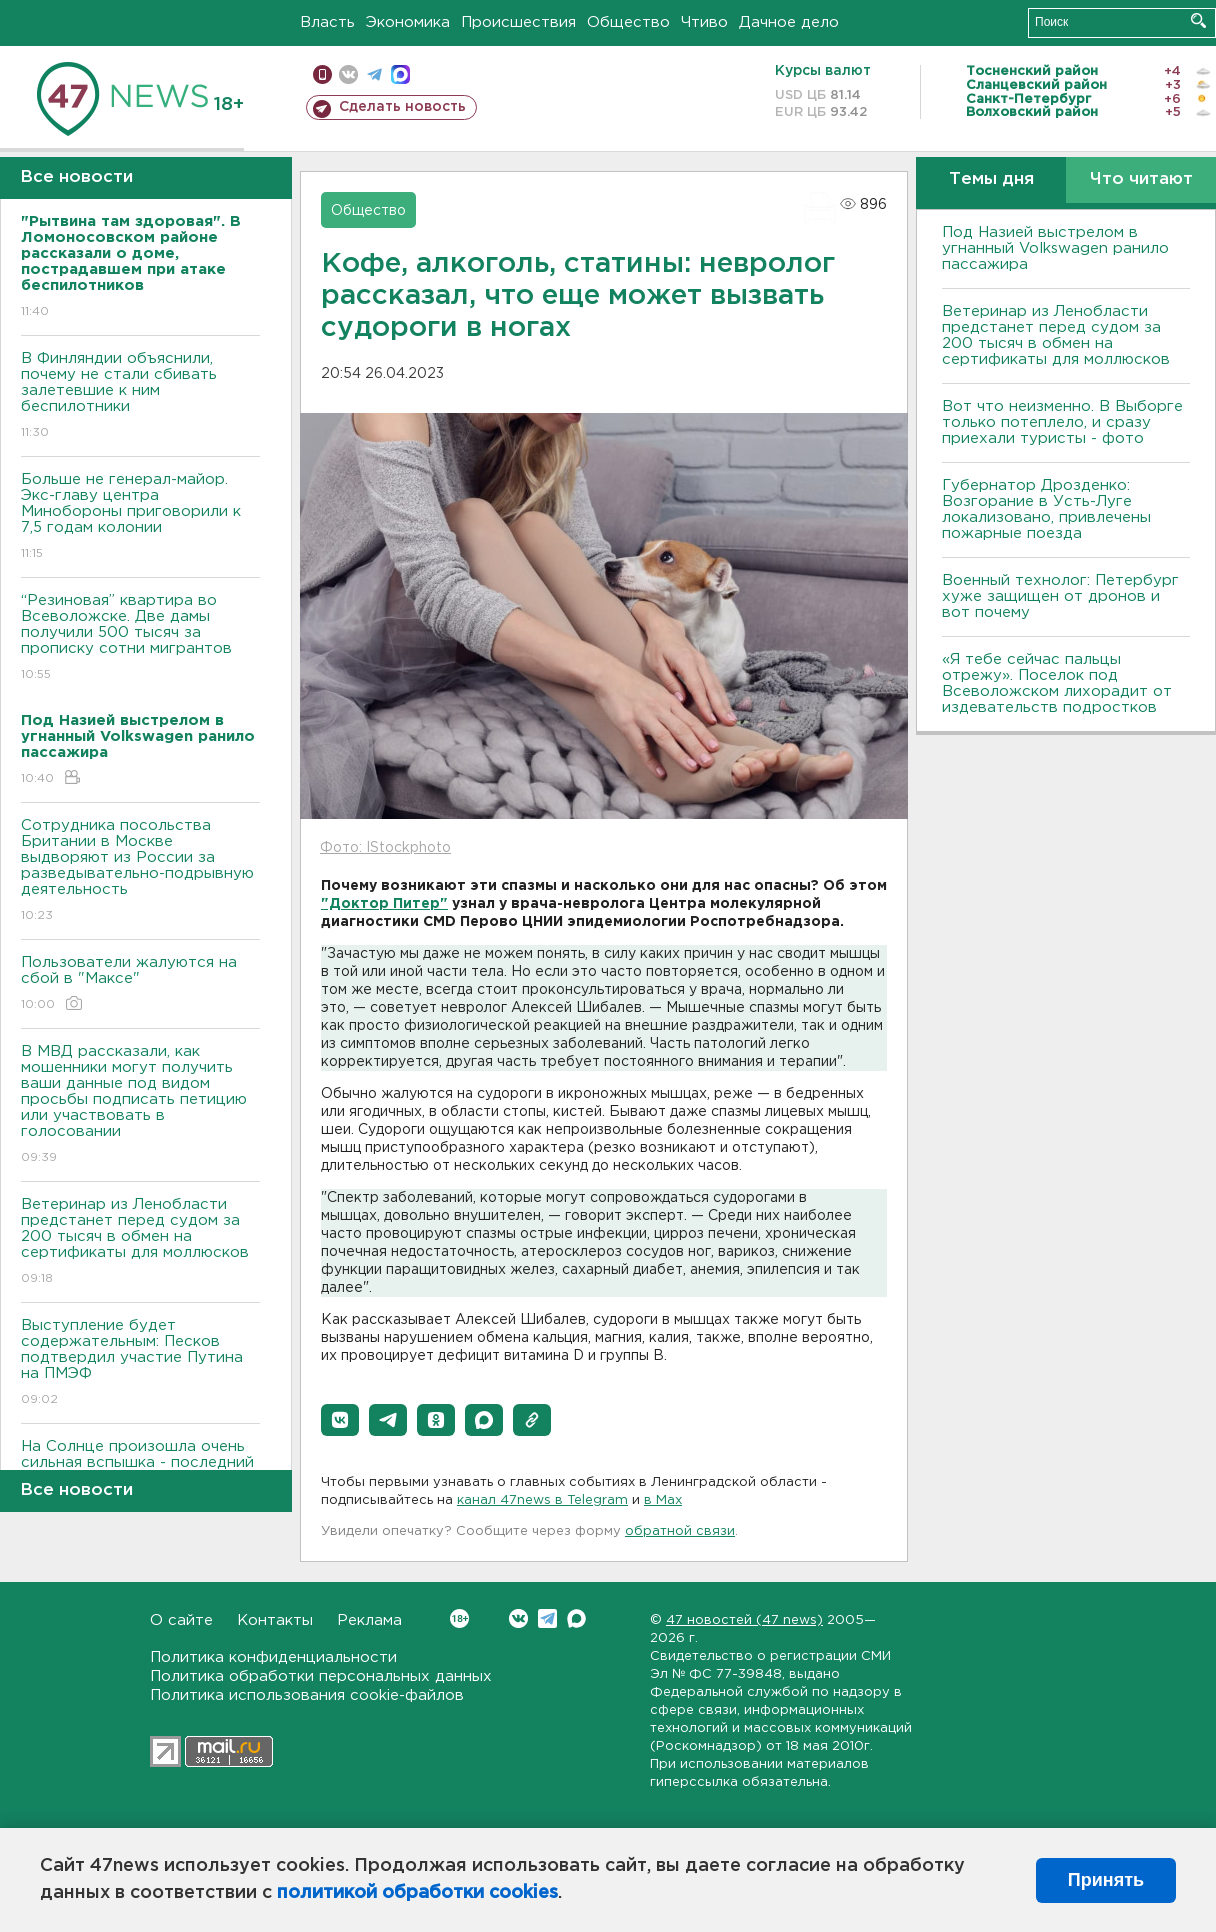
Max (576, 1618)
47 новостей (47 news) (744, 1620)
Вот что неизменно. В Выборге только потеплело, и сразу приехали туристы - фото (1062, 422)
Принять (1106, 1880)
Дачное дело (789, 22)
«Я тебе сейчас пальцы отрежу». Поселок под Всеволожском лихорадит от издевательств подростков (1057, 683)
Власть (327, 22)
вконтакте (348, 74)
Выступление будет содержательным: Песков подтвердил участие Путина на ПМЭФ (140, 1363)
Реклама (369, 1620)
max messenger (400, 74)
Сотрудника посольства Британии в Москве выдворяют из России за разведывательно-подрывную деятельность (140, 871)
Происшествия (518, 22)
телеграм (374, 74)
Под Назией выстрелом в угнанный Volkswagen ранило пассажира (1055, 248)
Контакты (275, 1620)
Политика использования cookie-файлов (307, 1695)
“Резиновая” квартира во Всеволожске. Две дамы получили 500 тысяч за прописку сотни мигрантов (140, 638)
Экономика (408, 22)
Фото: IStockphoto (385, 848)
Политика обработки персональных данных (321, 1676)
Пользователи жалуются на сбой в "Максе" (140, 984)
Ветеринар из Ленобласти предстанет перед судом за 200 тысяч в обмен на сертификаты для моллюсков (140, 1242)
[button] (340, 1420)
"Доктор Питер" (384, 904)
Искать (1198, 20)
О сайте (181, 1620)
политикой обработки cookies (417, 1893)
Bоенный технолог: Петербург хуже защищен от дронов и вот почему (1060, 596)
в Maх (663, 1500)
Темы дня (991, 179)
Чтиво (704, 22)
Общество (628, 22)
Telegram (547, 1618)
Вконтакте (459, 1618)
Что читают (1141, 179)
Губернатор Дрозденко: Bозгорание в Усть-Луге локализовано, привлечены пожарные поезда (1046, 509)
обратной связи (680, 1531)
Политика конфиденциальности (273, 1657)
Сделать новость (402, 107)
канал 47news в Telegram (542, 1500)
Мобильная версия (322, 74)
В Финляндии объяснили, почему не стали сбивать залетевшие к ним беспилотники (140, 396)
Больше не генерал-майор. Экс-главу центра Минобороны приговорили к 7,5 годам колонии (140, 517)
